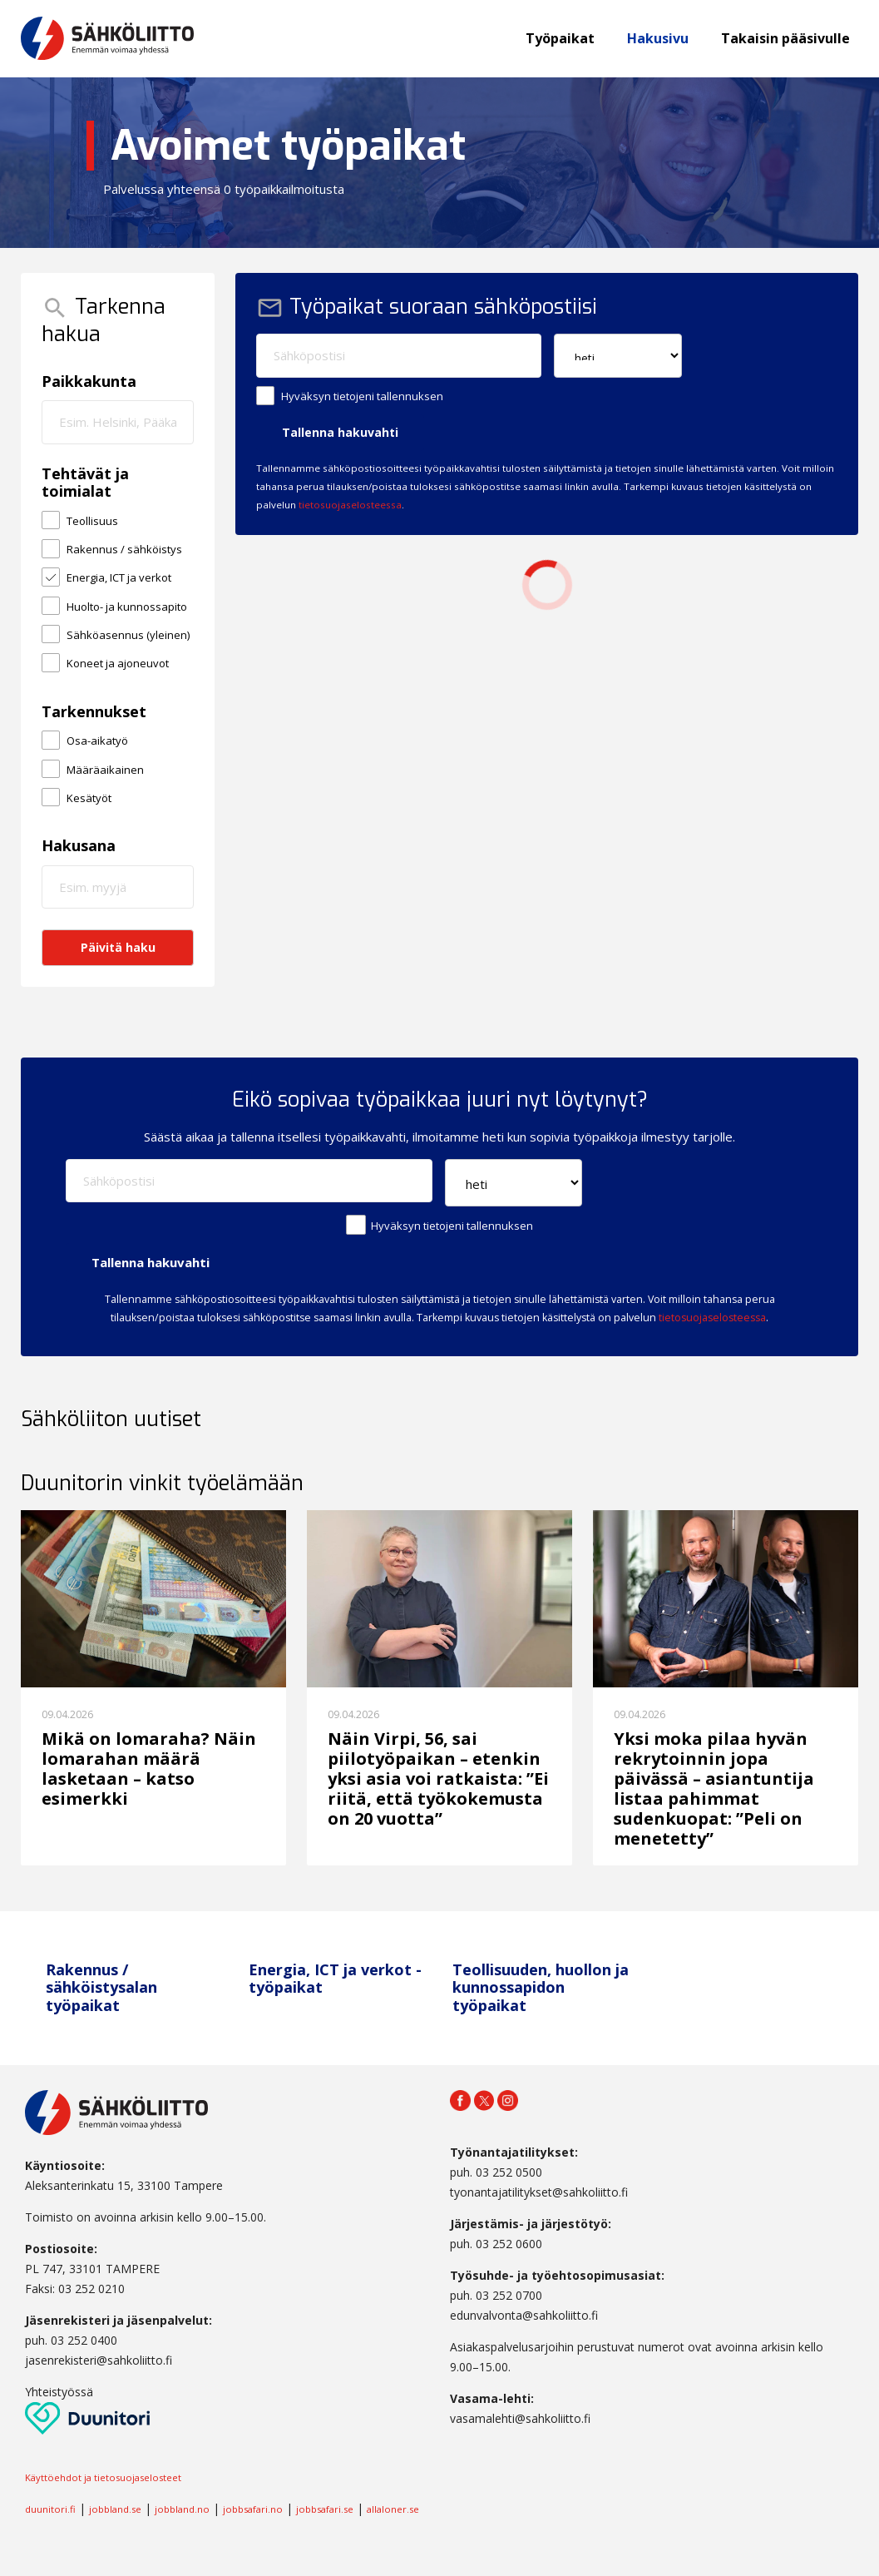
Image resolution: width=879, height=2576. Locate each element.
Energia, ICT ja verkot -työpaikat (335, 1978)
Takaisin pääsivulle (785, 38)
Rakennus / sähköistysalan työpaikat (101, 1987)
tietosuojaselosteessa (350, 504)
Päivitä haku (118, 947)
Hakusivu (658, 38)
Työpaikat (560, 38)
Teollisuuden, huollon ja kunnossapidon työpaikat (540, 1987)
